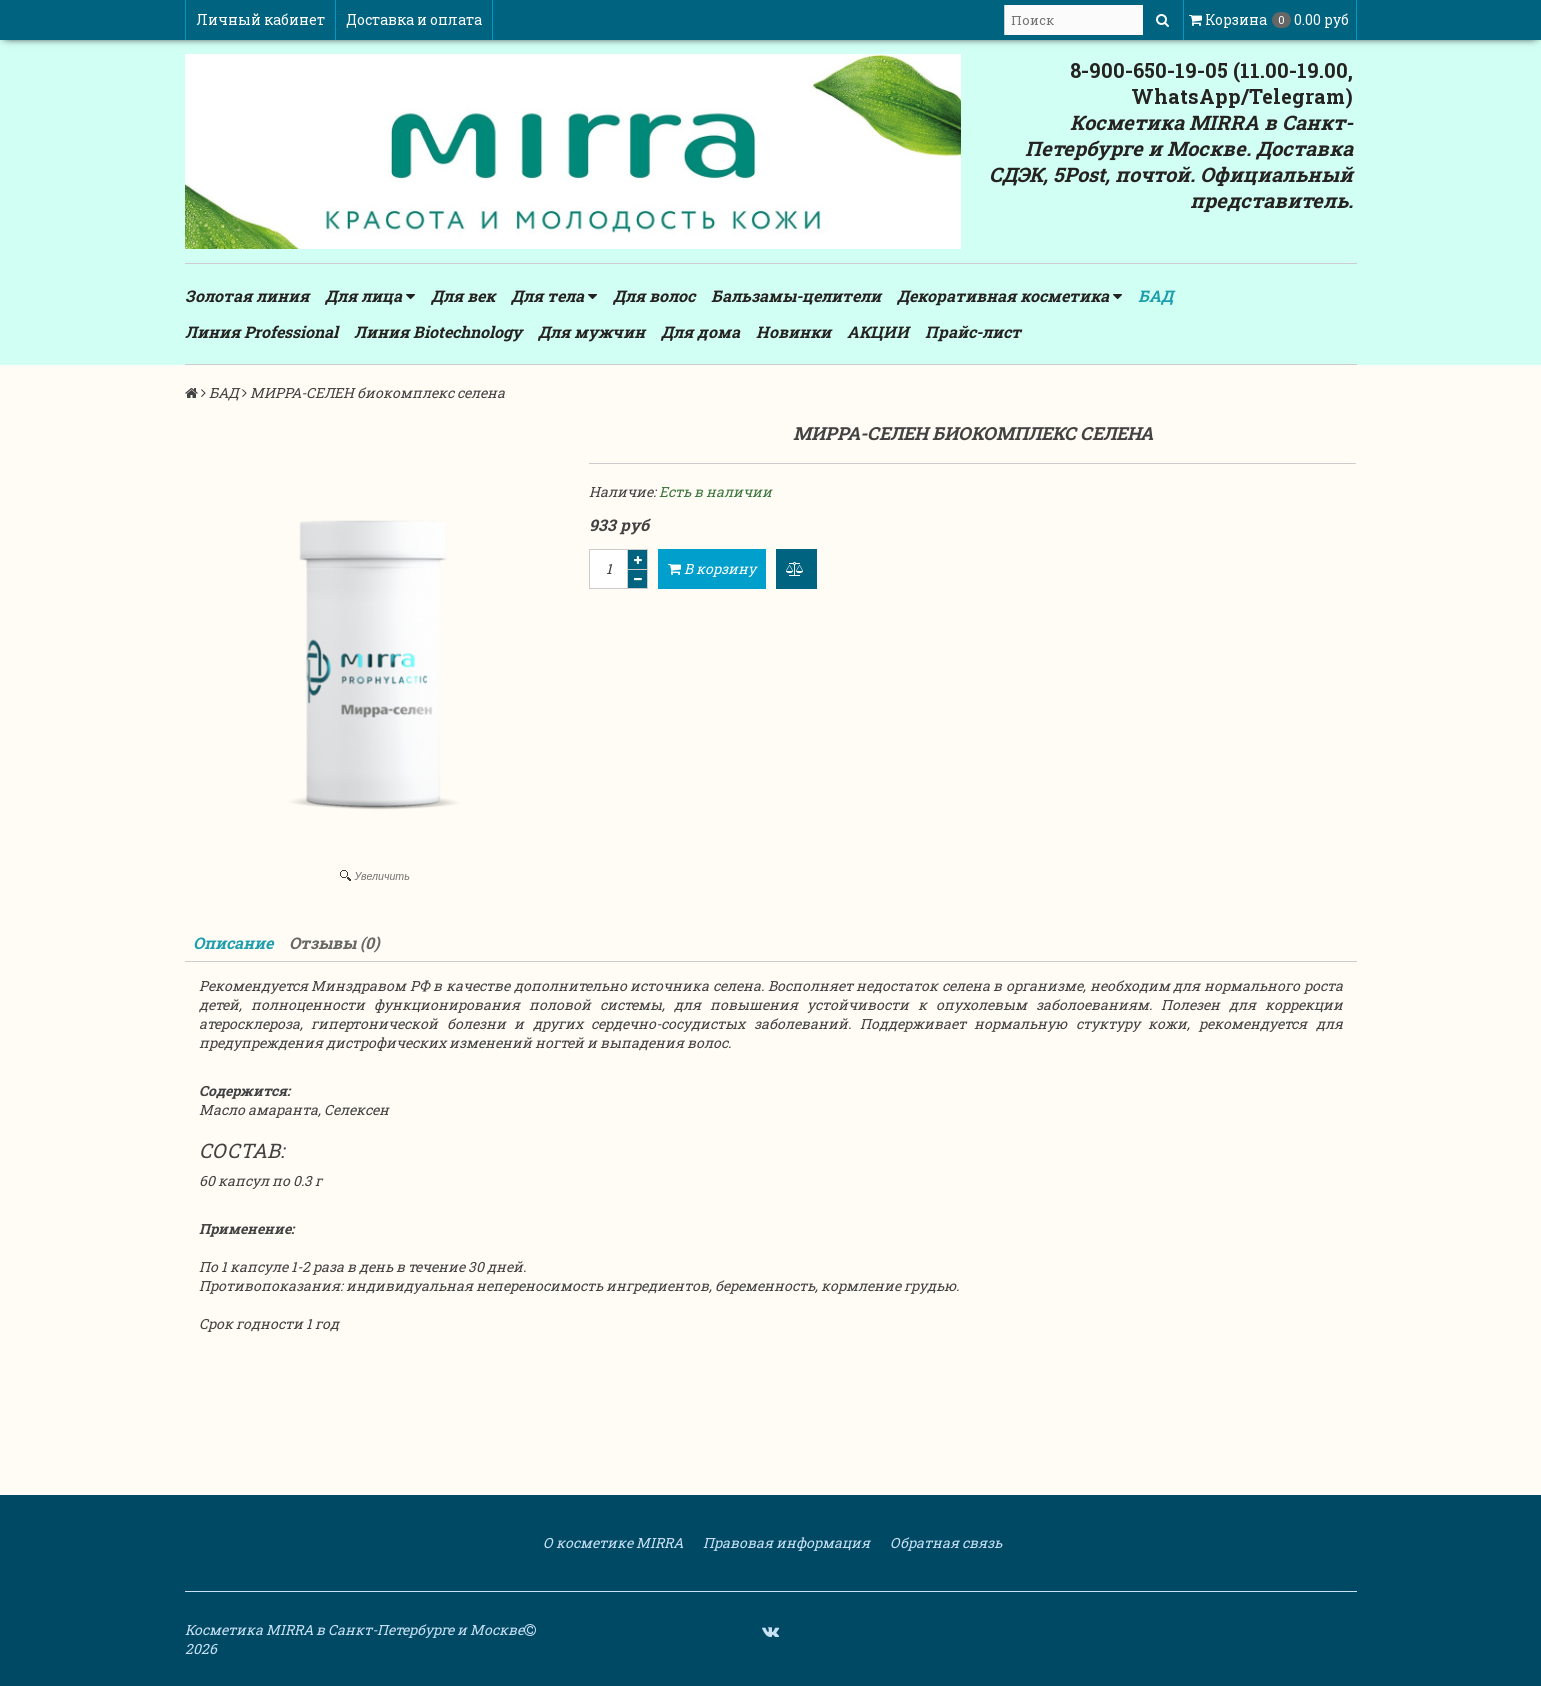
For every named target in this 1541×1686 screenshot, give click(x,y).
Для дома (700, 331)
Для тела (554, 296)
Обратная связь (944, 1542)
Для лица (370, 296)
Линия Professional (261, 331)
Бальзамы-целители (796, 295)
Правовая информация (785, 1542)
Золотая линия (247, 295)
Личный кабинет (260, 19)
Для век (463, 295)
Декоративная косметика (1009, 296)
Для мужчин (591, 331)
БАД (1155, 295)
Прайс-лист (973, 331)
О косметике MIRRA (611, 1542)
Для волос (654, 295)
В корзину (712, 568)
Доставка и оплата (414, 19)
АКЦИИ (878, 331)
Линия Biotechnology (438, 331)
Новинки (793, 331)
